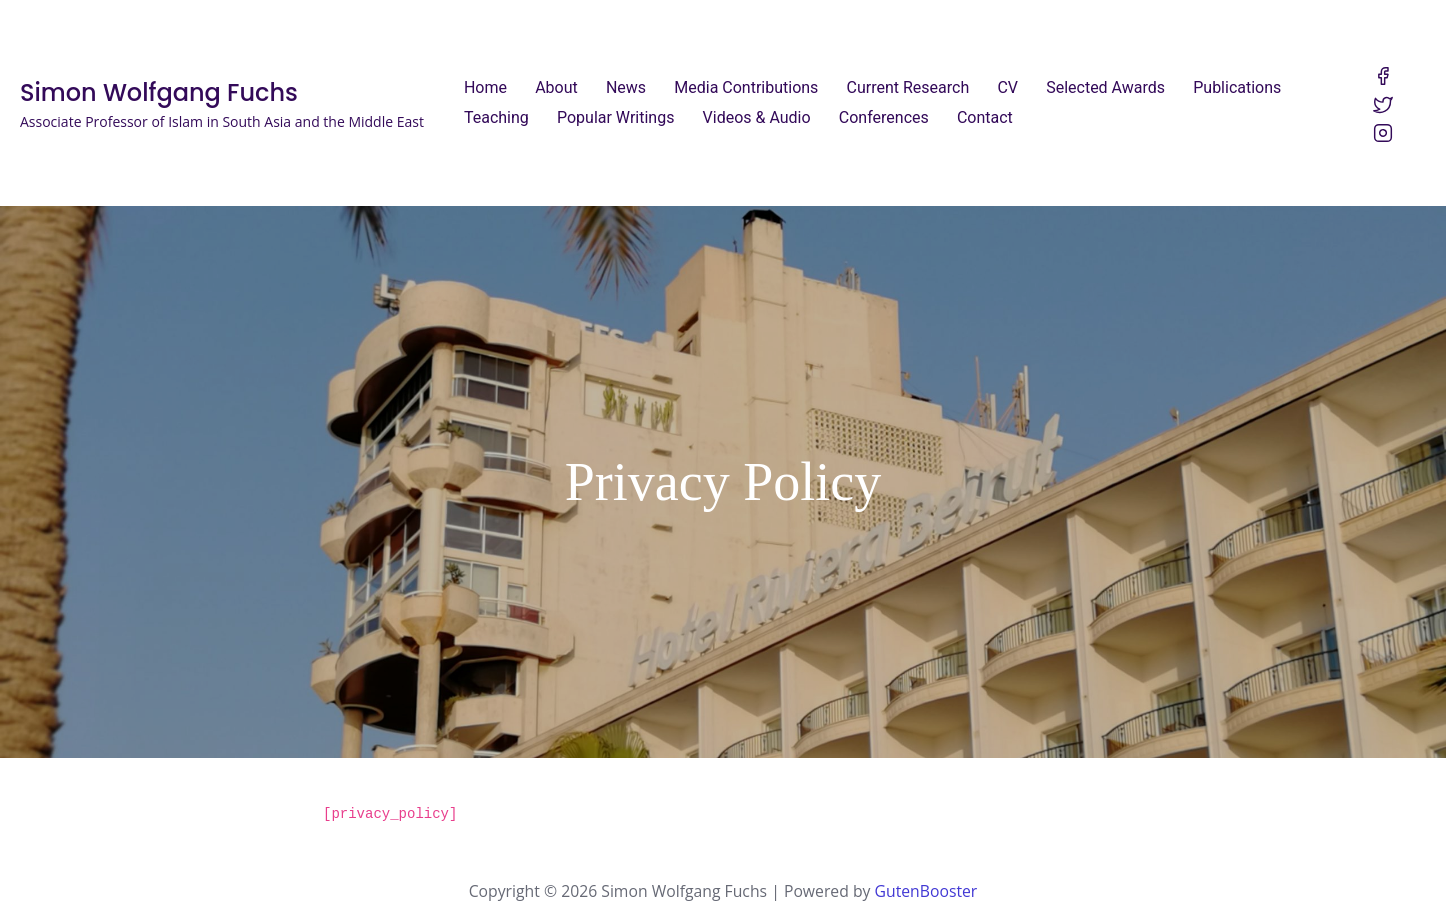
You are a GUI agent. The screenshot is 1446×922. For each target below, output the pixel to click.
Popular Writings (615, 117)
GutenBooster (926, 886)
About (556, 87)
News (626, 87)
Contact (985, 117)
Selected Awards (1105, 87)
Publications (1237, 87)
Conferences (884, 117)
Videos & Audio (757, 117)
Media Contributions (746, 87)
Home (485, 87)
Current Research (908, 87)
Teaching (496, 117)
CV (1007, 87)
